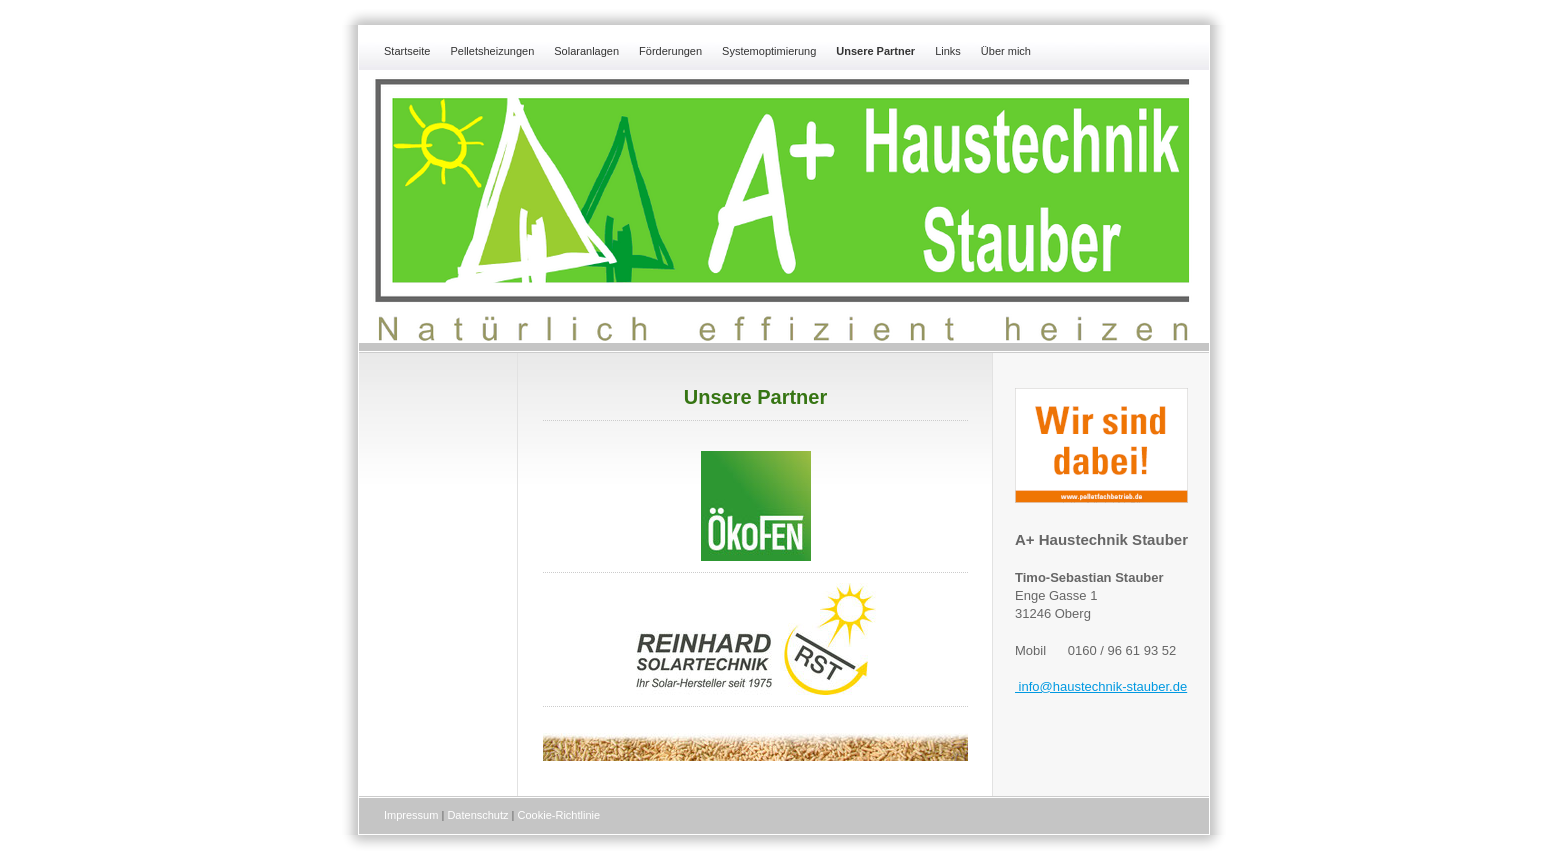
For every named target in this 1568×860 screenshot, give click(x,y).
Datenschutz (477, 815)
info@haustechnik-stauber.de (1101, 686)
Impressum (411, 815)
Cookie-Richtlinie (559, 815)
